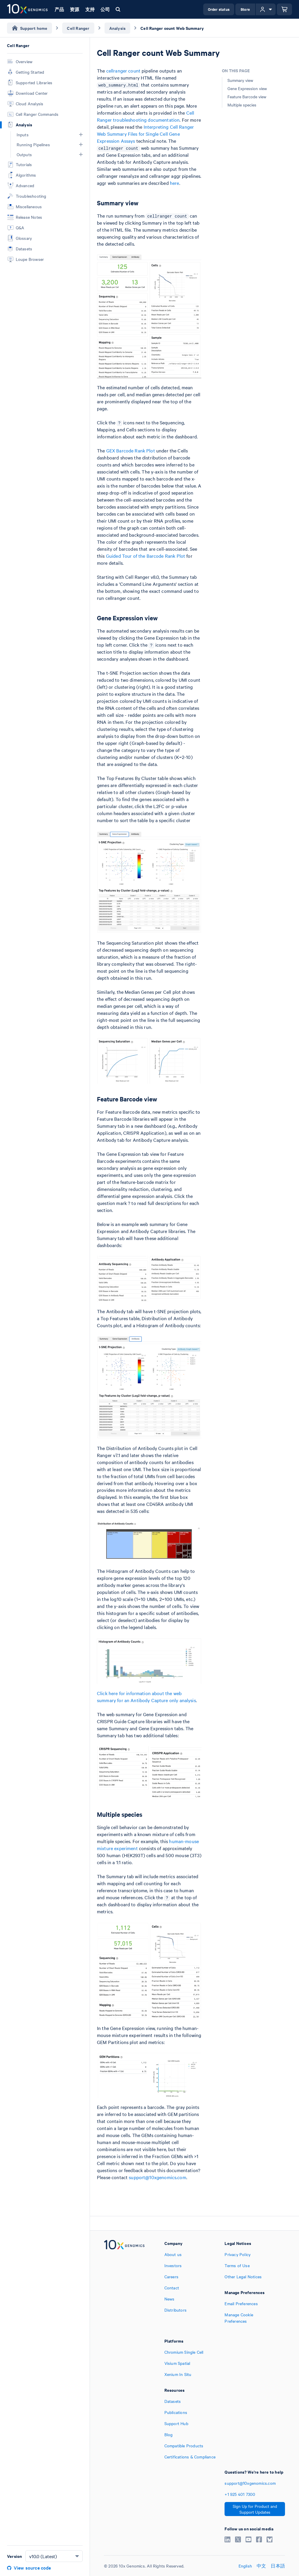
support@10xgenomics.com (157, 2177)
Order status (219, 9)
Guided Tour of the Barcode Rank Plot (145, 555)
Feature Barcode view (246, 96)
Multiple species (241, 105)
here (174, 183)
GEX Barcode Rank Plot (130, 450)
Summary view (240, 80)
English (245, 2566)
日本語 (278, 2566)
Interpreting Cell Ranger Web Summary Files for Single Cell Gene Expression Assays (145, 133)
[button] (81, 134)
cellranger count (123, 70)
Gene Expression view (247, 88)
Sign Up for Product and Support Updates (255, 2509)
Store (245, 9)
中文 (261, 2566)
